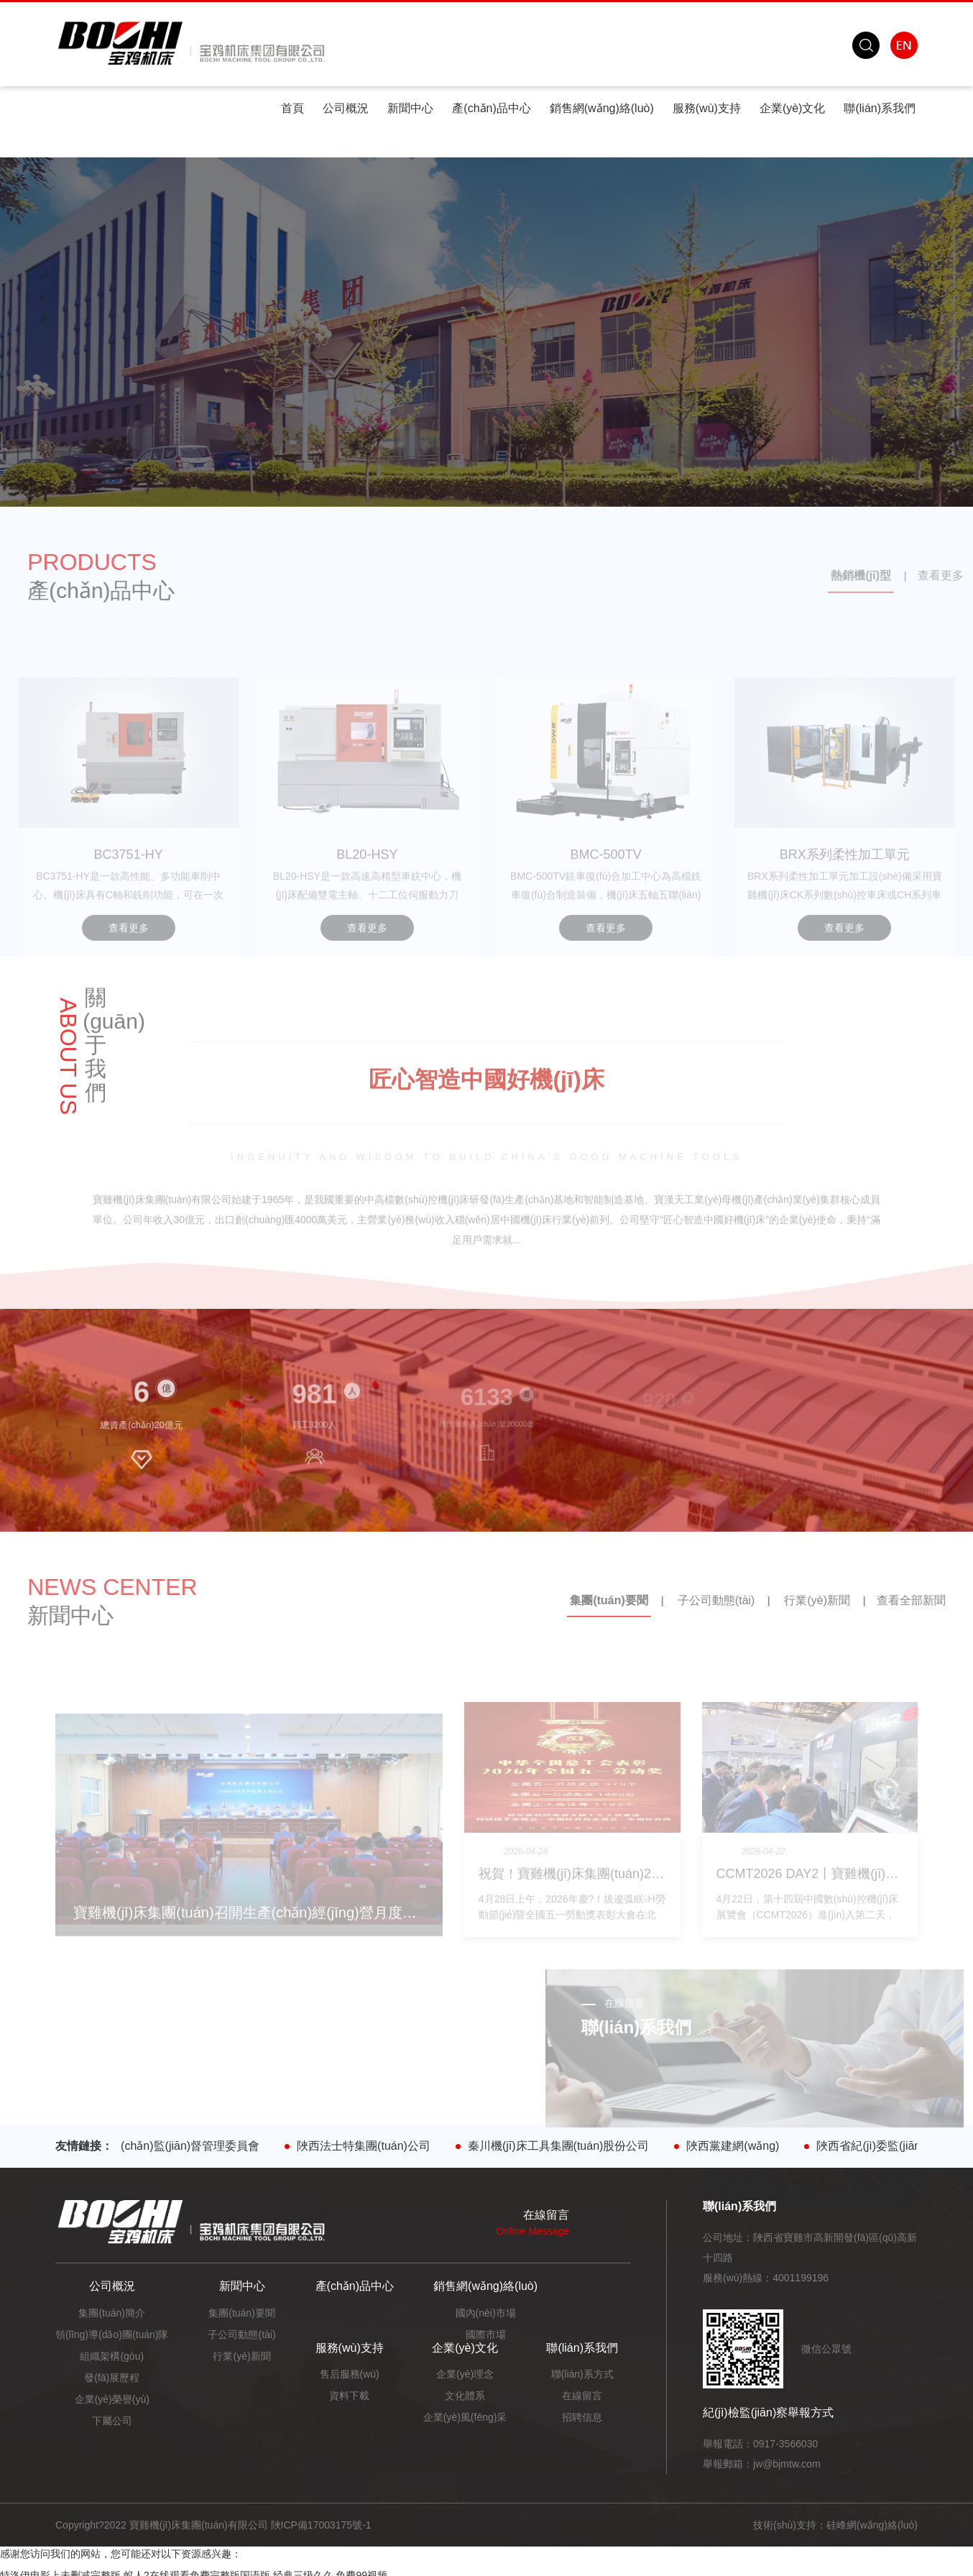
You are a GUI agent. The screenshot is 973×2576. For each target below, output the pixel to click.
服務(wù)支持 (707, 108)
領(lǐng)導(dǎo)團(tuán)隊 (111, 2334)
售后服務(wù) (349, 2374)
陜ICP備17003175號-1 (321, 2525)
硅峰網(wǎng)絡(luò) (872, 2525)
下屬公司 (112, 2420)
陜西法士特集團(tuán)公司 (371, 2146)
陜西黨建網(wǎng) (741, 2146)
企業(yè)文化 (793, 108)
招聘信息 (582, 2417)
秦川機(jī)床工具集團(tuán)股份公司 (566, 2146)
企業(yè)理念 (465, 2374)
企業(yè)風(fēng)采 (465, 2417)
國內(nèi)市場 (486, 2313)
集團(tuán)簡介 (111, 2313)
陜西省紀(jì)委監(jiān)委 (884, 2146)
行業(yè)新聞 (241, 2356)
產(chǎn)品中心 (491, 108)
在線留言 (582, 2395)
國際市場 (486, 2334)
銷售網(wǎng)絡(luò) (602, 108)
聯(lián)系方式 (582, 2374)
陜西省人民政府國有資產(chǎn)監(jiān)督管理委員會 (134, 2146)
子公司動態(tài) (241, 2334)
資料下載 (349, 2395)
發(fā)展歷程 (111, 2377)
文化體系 (465, 2395)
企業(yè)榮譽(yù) (112, 2399)
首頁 (292, 108)
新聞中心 (410, 108)
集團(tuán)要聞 (241, 2313)
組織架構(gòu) (112, 2356)
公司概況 (346, 108)
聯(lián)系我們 (880, 108)
